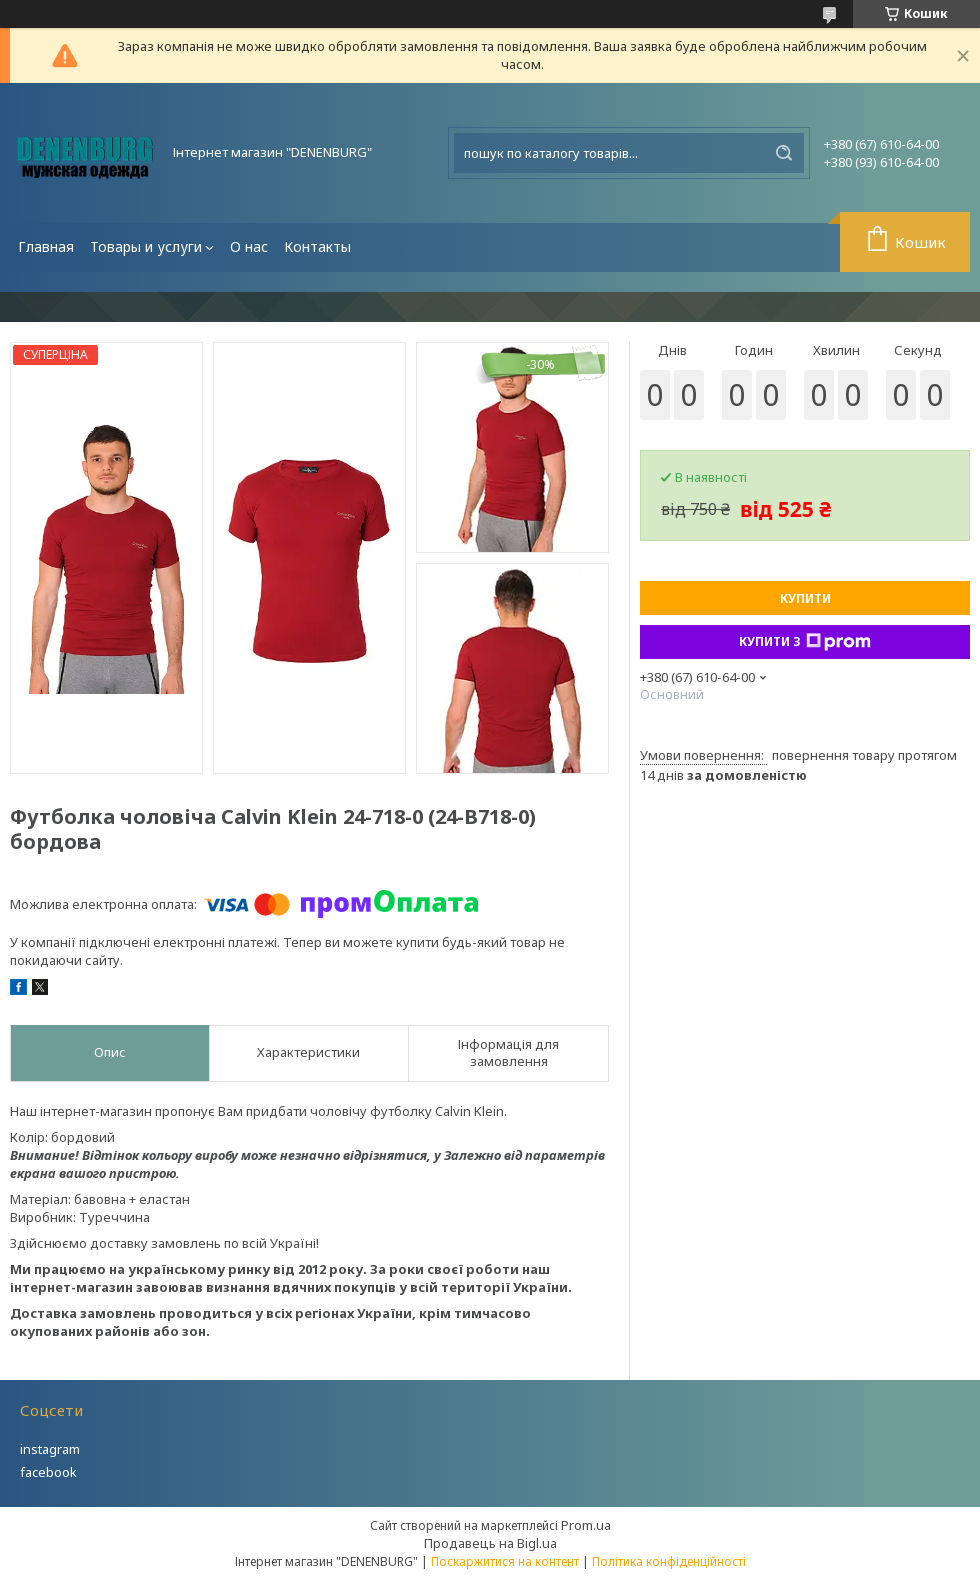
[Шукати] (784, 153)
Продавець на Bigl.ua (490, 1543)
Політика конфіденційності (669, 1561)
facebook (48, 1472)
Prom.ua (586, 1525)
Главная (46, 246)
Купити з (805, 642)
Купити (805, 598)
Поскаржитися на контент (505, 1561)
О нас (249, 246)
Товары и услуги (146, 246)
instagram (50, 1449)
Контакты (317, 246)
